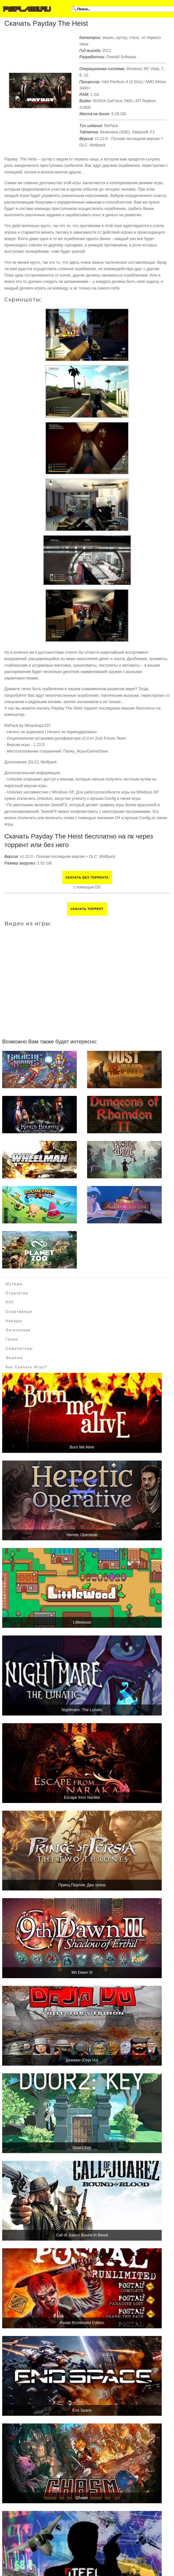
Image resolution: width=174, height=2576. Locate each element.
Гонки (12, 1339)
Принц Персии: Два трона (82, 1885)
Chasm (82, 2498)
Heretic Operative (81, 1535)
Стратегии (17, 1293)
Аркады (14, 1321)
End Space (81, 2410)
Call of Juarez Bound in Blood (82, 2235)
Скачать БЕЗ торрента (87, 877)
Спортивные (19, 1311)
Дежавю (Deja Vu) (82, 2060)
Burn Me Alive (82, 1447)
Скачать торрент (86, 909)
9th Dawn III (81, 1972)
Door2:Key (82, 2147)
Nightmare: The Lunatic (81, 1710)
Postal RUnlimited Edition (82, 2323)
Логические (18, 1330)
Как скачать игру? (26, 1367)
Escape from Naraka (82, 1797)
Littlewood (82, 1622)
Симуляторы (19, 1348)
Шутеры (14, 1284)
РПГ (10, 1302)
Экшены (14, 1358)
